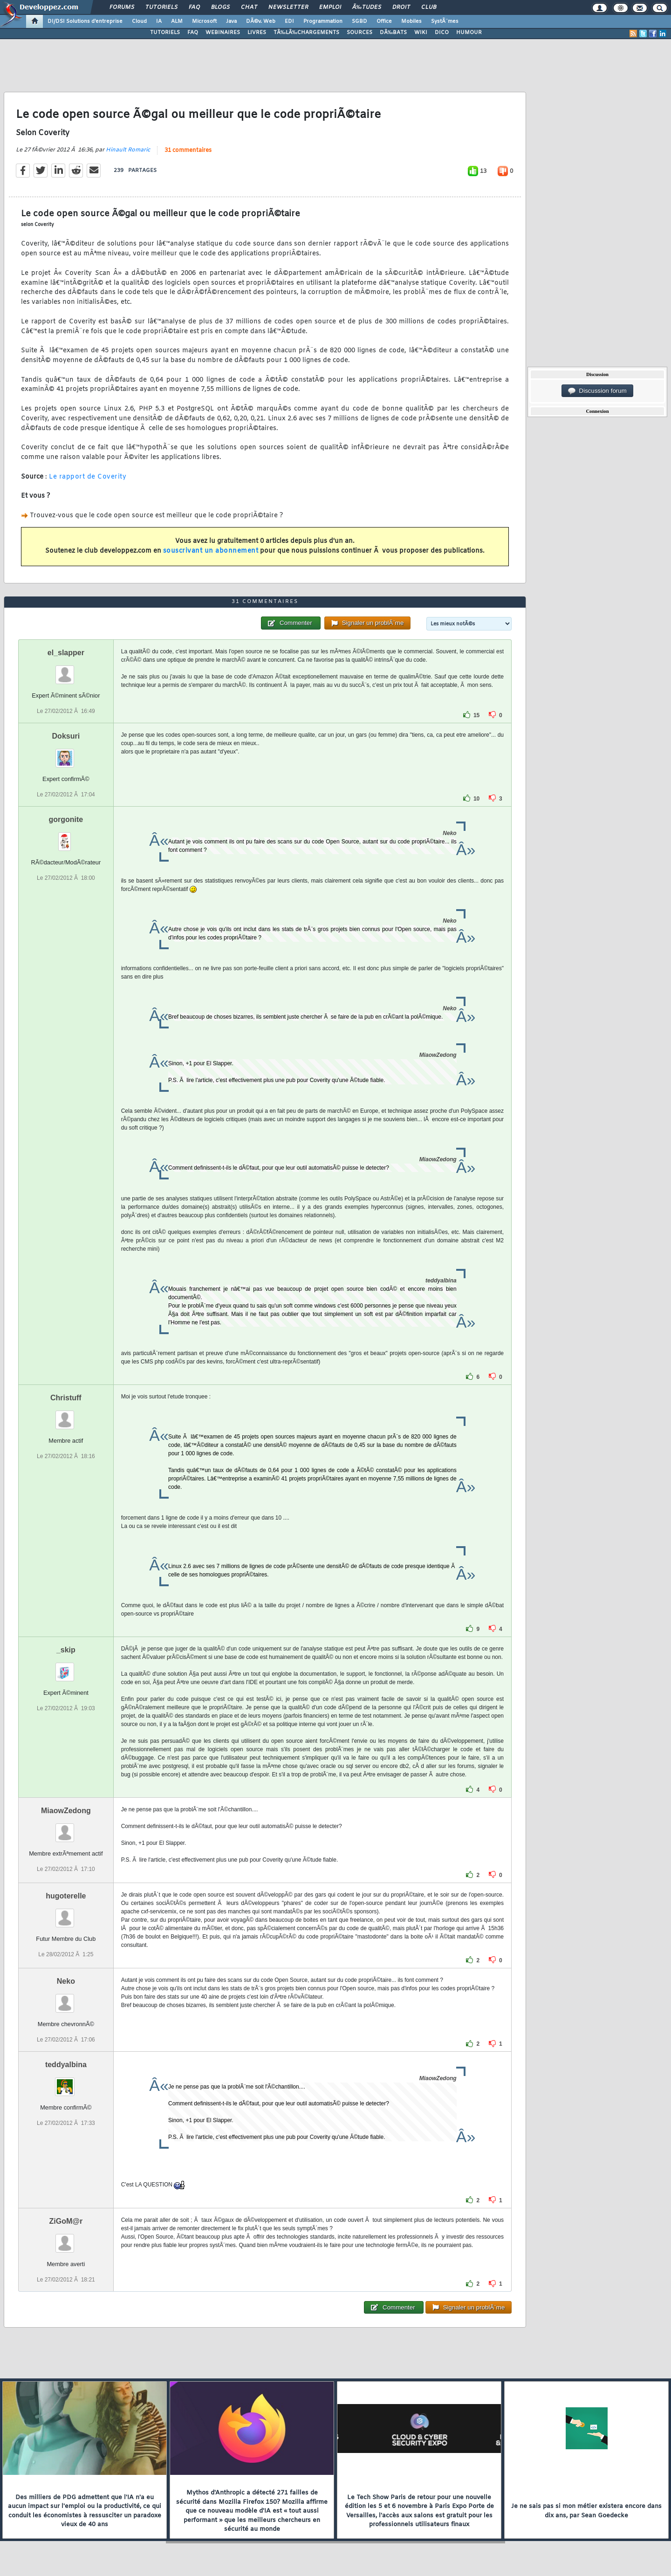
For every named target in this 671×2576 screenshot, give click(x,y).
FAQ (194, 7)
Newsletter (288, 7)
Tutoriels (161, 7)
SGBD (359, 21)
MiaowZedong (66, 1811)
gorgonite (65, 819)
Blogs (220, 7)
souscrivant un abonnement (211, 551)
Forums (122, 7)
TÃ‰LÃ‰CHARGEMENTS (306, 32)
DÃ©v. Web (260, 21)
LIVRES (256, 32)
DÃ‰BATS (393, 32)
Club (428, 7)
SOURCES (359, 32)
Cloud (139, 21)
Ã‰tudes (366, 7)
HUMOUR (469, 32)
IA (159, 21)
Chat (249, 7)
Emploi (330, 7)
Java (231, 21)
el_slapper (66, 653)
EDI (289, 21)
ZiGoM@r (66, 2221)
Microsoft (204, 21)
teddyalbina (66, 2065)
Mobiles (411, 21)
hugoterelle (66, 1896)
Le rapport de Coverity (87, 477)
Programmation (322, 21)
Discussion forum (597, 391)
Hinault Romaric (128, 150)
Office (384, 21)
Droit (401, 7)
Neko (66, 1981)
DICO (442, 32)
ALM (177, 21)
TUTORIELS (165, 32)
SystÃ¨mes (445, 21)
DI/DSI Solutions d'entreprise (85, 21)
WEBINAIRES (222, 32)
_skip (65, 1650)
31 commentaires (188, 150)
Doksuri (66, 736)
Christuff (66, 1398)
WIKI (420, 32)
